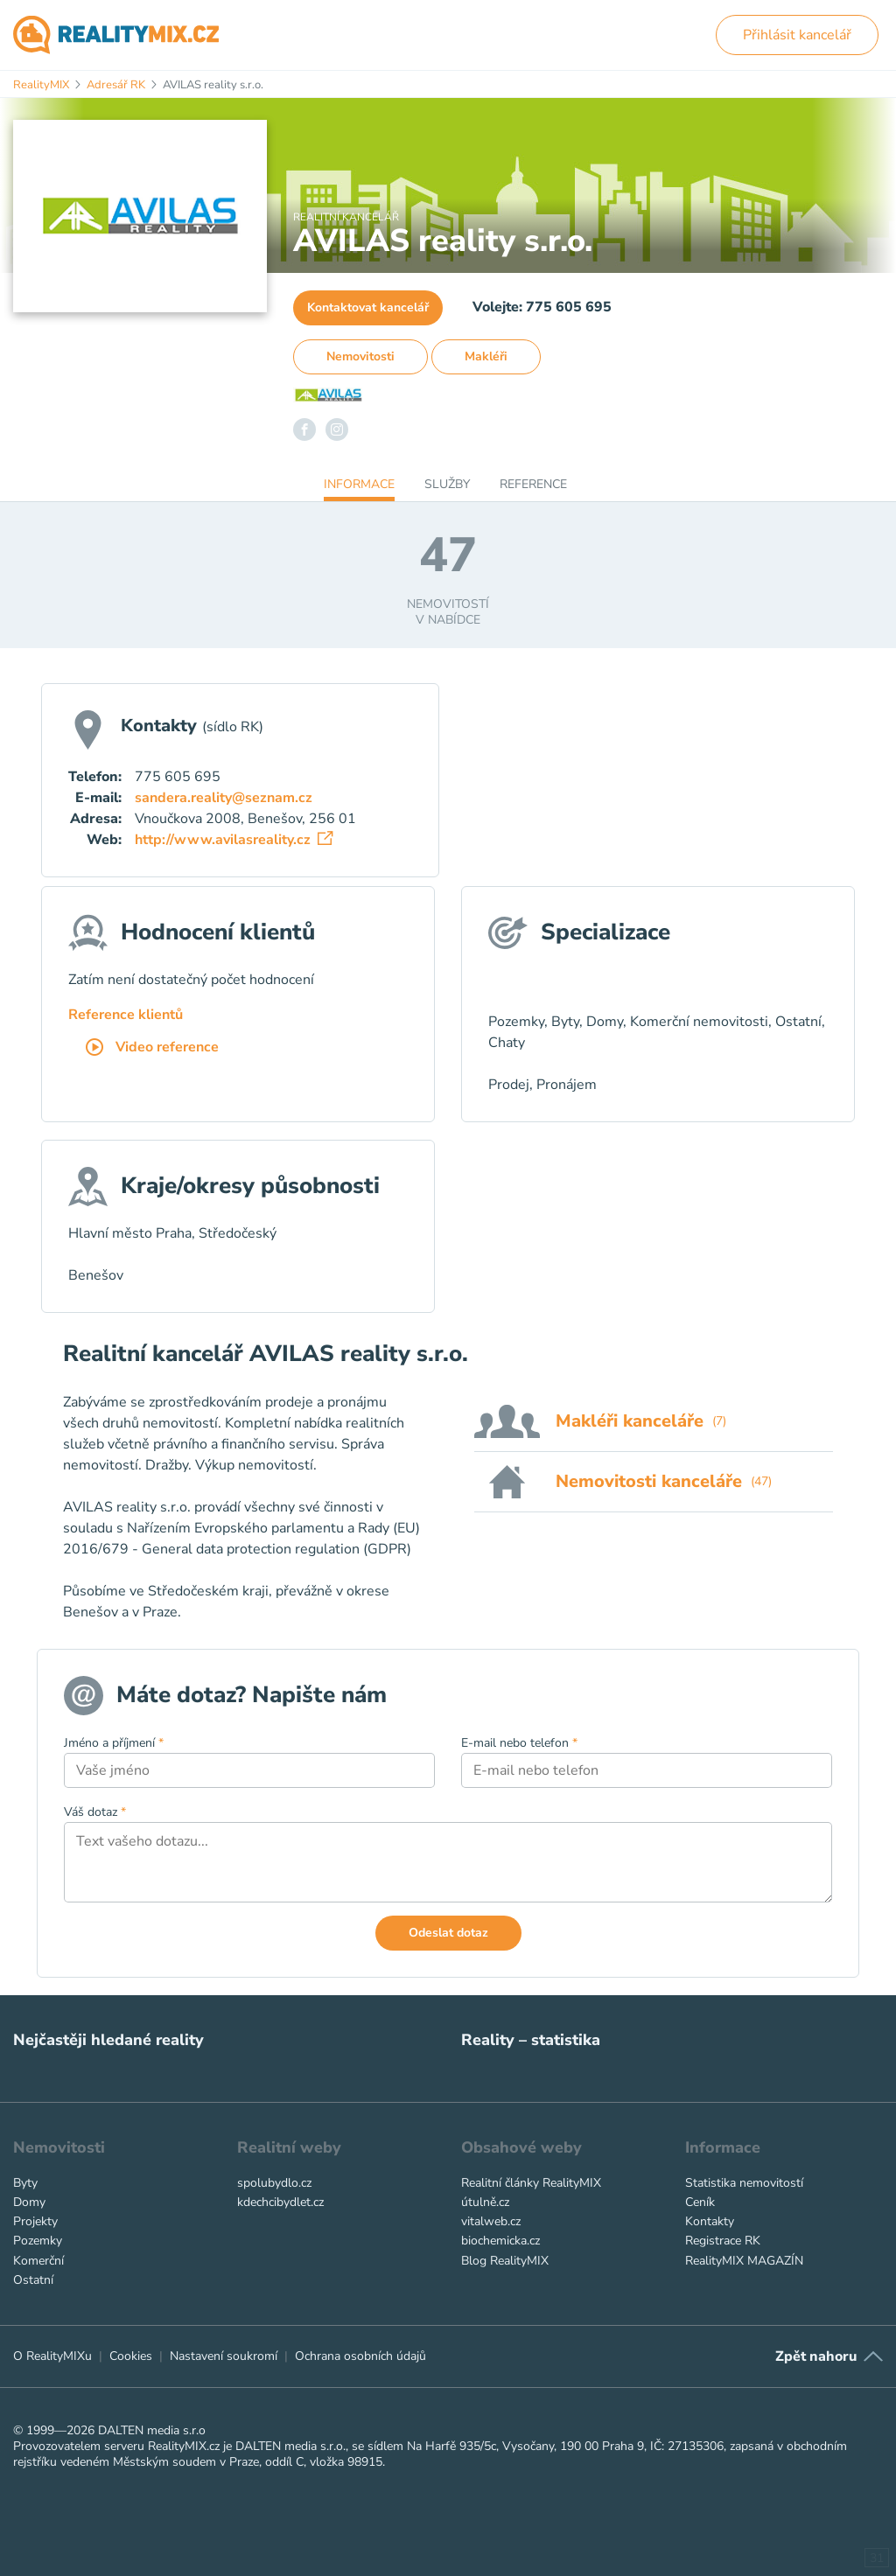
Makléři (486, 356)
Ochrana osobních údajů (360, 2356)
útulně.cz (485, 2202)
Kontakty (709, 2221)
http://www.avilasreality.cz (233, 839)
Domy (29, 2202)
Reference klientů (125, 1015)
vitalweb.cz (491, 2221)
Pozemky (37, 2240)
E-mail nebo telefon (519, 1743)
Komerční (38, 2260)
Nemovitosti (360, 356)
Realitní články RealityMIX (531, 2183)
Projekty (35, 2221)
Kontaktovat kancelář (368, 307)
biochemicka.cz (500, 2240)
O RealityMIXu (52, 2356)
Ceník (700, 2202)
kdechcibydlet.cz (280, 2202)
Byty (25, 2183)
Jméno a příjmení (114, 1743)
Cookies (130, 2356)
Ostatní (33, 2280)
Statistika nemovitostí (744, 2183)
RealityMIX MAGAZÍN (744, 2260)
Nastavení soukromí (223, 2356)
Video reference (152, 1048)
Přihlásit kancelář (797, 35)
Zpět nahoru (816, 2356)
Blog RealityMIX (505, 2260)
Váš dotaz (95, 1812)
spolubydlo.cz (274, 2183)
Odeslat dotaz (448, 1932)
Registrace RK (722, 2240)
